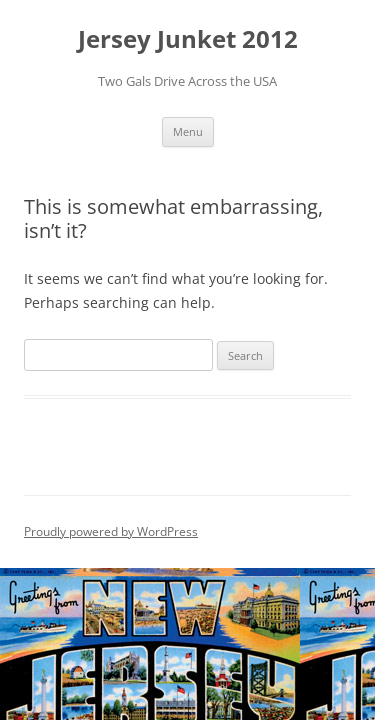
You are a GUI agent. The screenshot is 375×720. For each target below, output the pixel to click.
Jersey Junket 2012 (188, 39)
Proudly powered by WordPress (111, 531)
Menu (188, 131)
